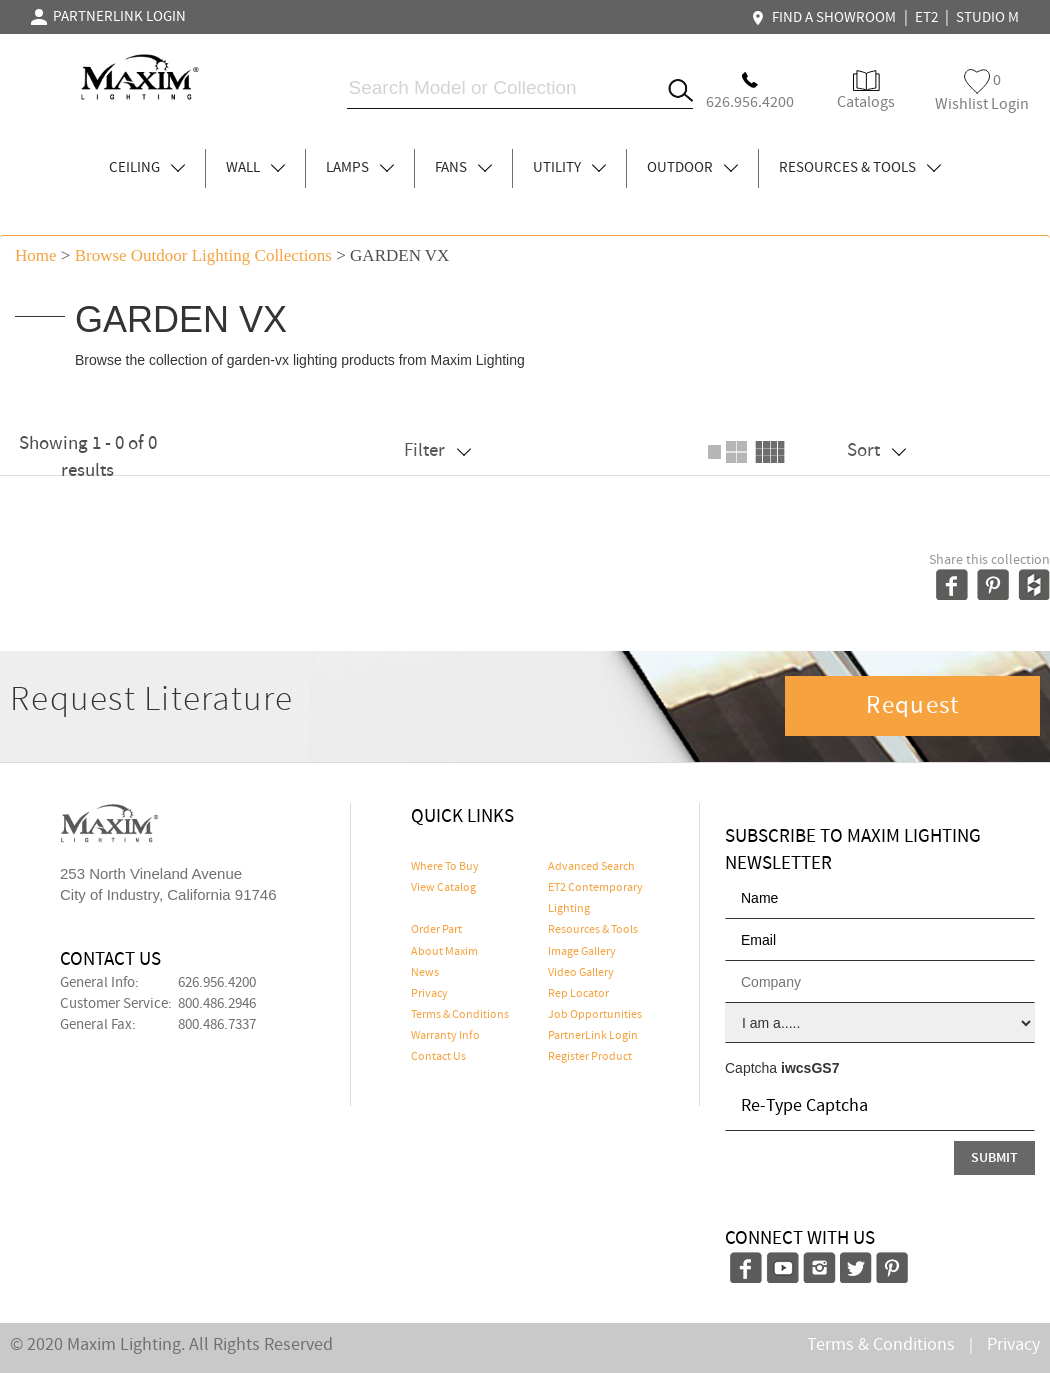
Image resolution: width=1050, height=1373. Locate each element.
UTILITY (569, 168)
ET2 (926, 18)
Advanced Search (591, 867)
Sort (876, 450)
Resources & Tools (593, 930)
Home (36, 255)
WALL (255, 168)
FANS (463, 168)
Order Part (436, 930)
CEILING (147, 168)
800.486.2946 (217, 1004)
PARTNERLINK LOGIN (108, 17)
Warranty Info (445, 1036)
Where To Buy (445, 867)
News (425, 973)
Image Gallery (582, 952)
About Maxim (444, 952)
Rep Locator (578, 994)
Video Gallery (581, 973)
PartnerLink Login (593, 1036)
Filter (437, 450)
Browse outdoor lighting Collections (203, 255)
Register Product (590, 1057)
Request (913, 706)
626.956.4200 (217, 983)
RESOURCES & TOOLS (860, 168)
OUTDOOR (692, 168)
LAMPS (360, 168)
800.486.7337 (217, 1025)
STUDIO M (987, 18)
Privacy (429, 994)
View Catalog (443, 888)
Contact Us (438, 1057)
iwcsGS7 (810, 1068)
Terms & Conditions (460, 1015)
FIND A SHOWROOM (826, 18)
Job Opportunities (595, 1015)
